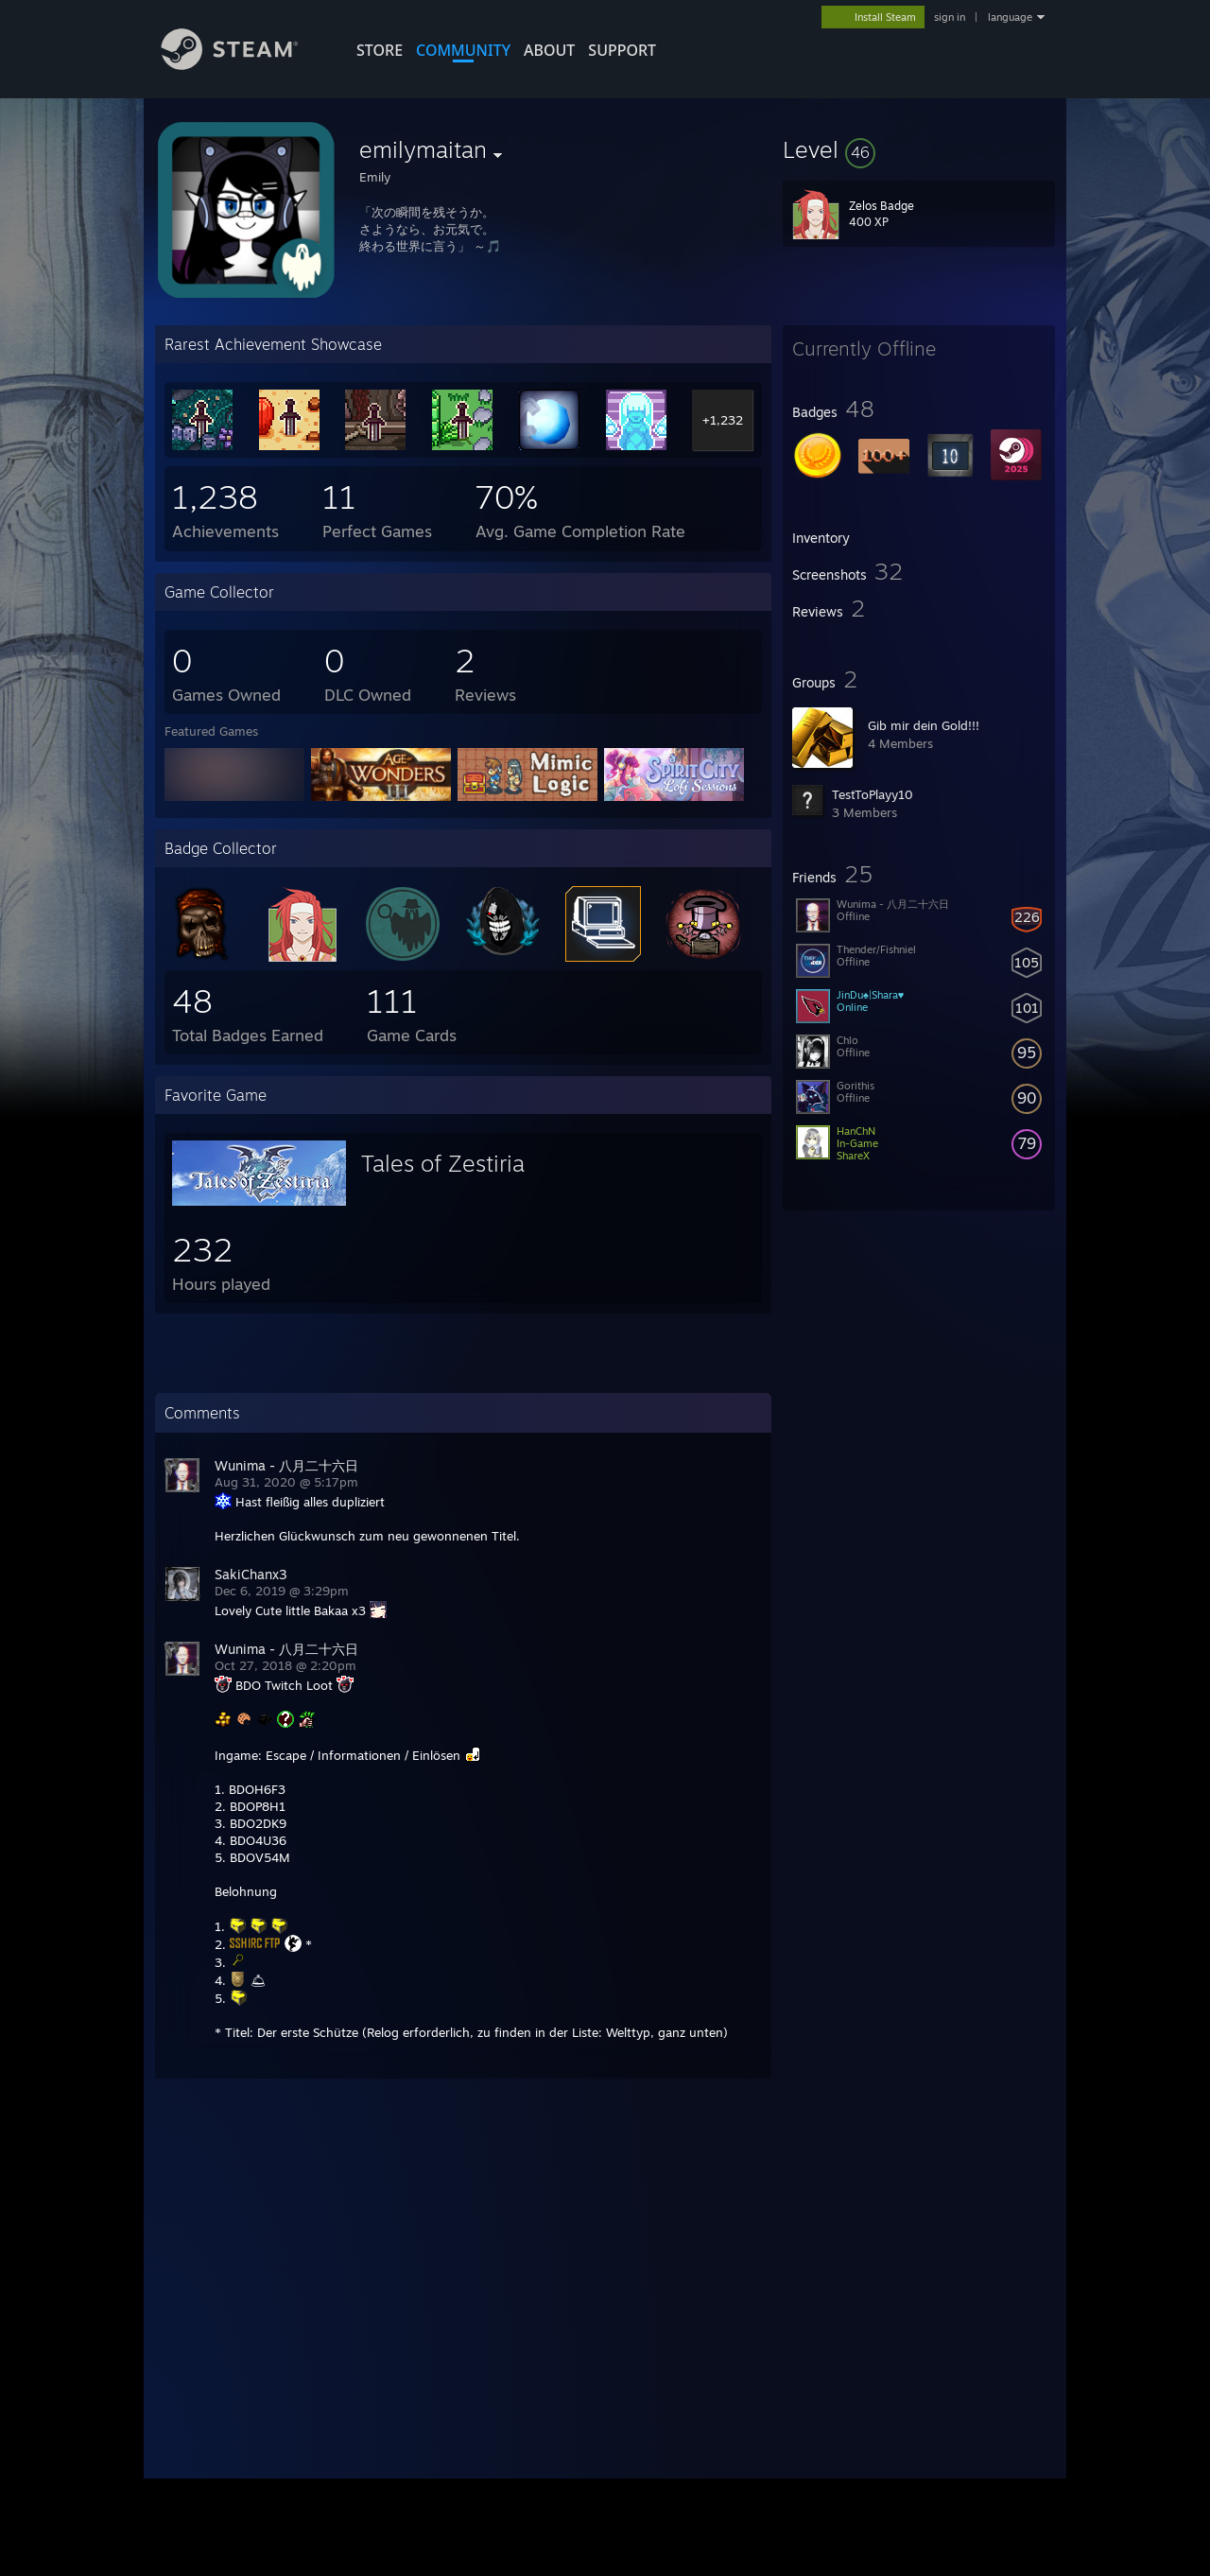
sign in (949, 17)
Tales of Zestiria (443, 1163)
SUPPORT (622, 50)
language (1010, 17)
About (549, 50)
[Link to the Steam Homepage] (244, 65)
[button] (919, 149)
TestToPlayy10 (872, 794)
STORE (379, 50)
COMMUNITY (463, 50)
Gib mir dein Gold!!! (923, 725)
